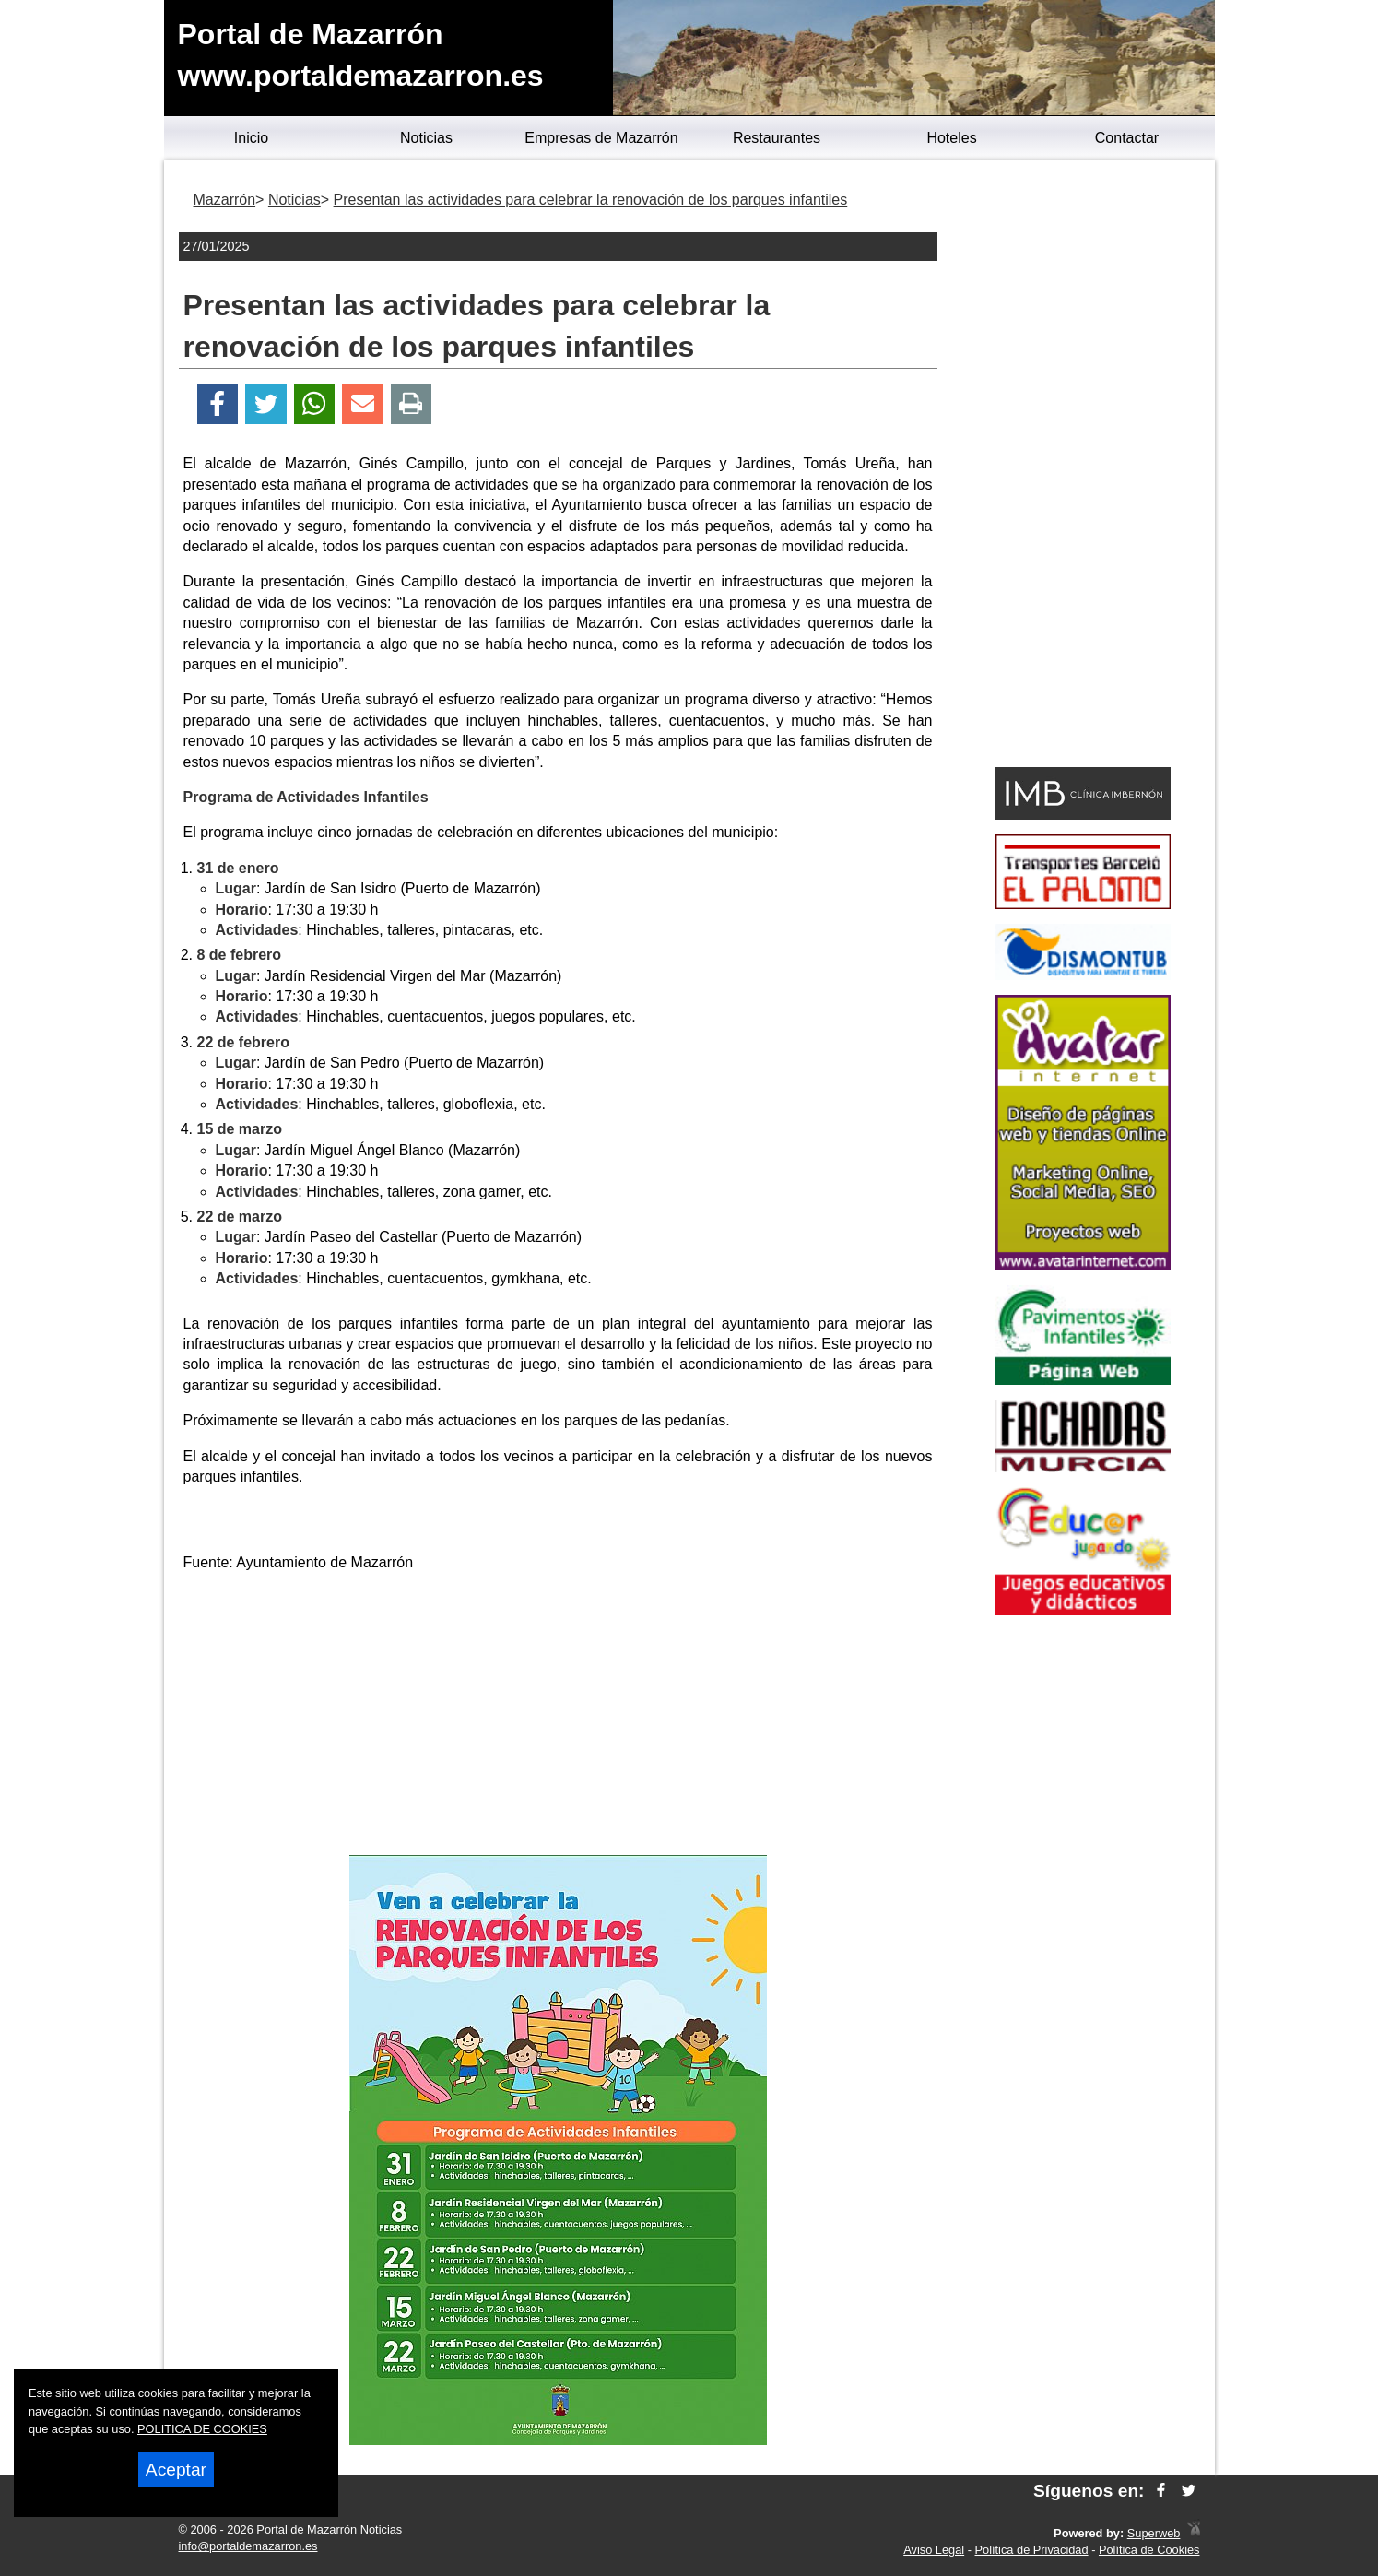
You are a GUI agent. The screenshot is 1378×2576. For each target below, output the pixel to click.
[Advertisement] (557, 1717)
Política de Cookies (1149, 2550)
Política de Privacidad (1032, 2550)
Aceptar (176, 2469)
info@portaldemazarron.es (248, 2546)
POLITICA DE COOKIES (202, 2429)
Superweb (1154, 2533)
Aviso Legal (933, 2550)
